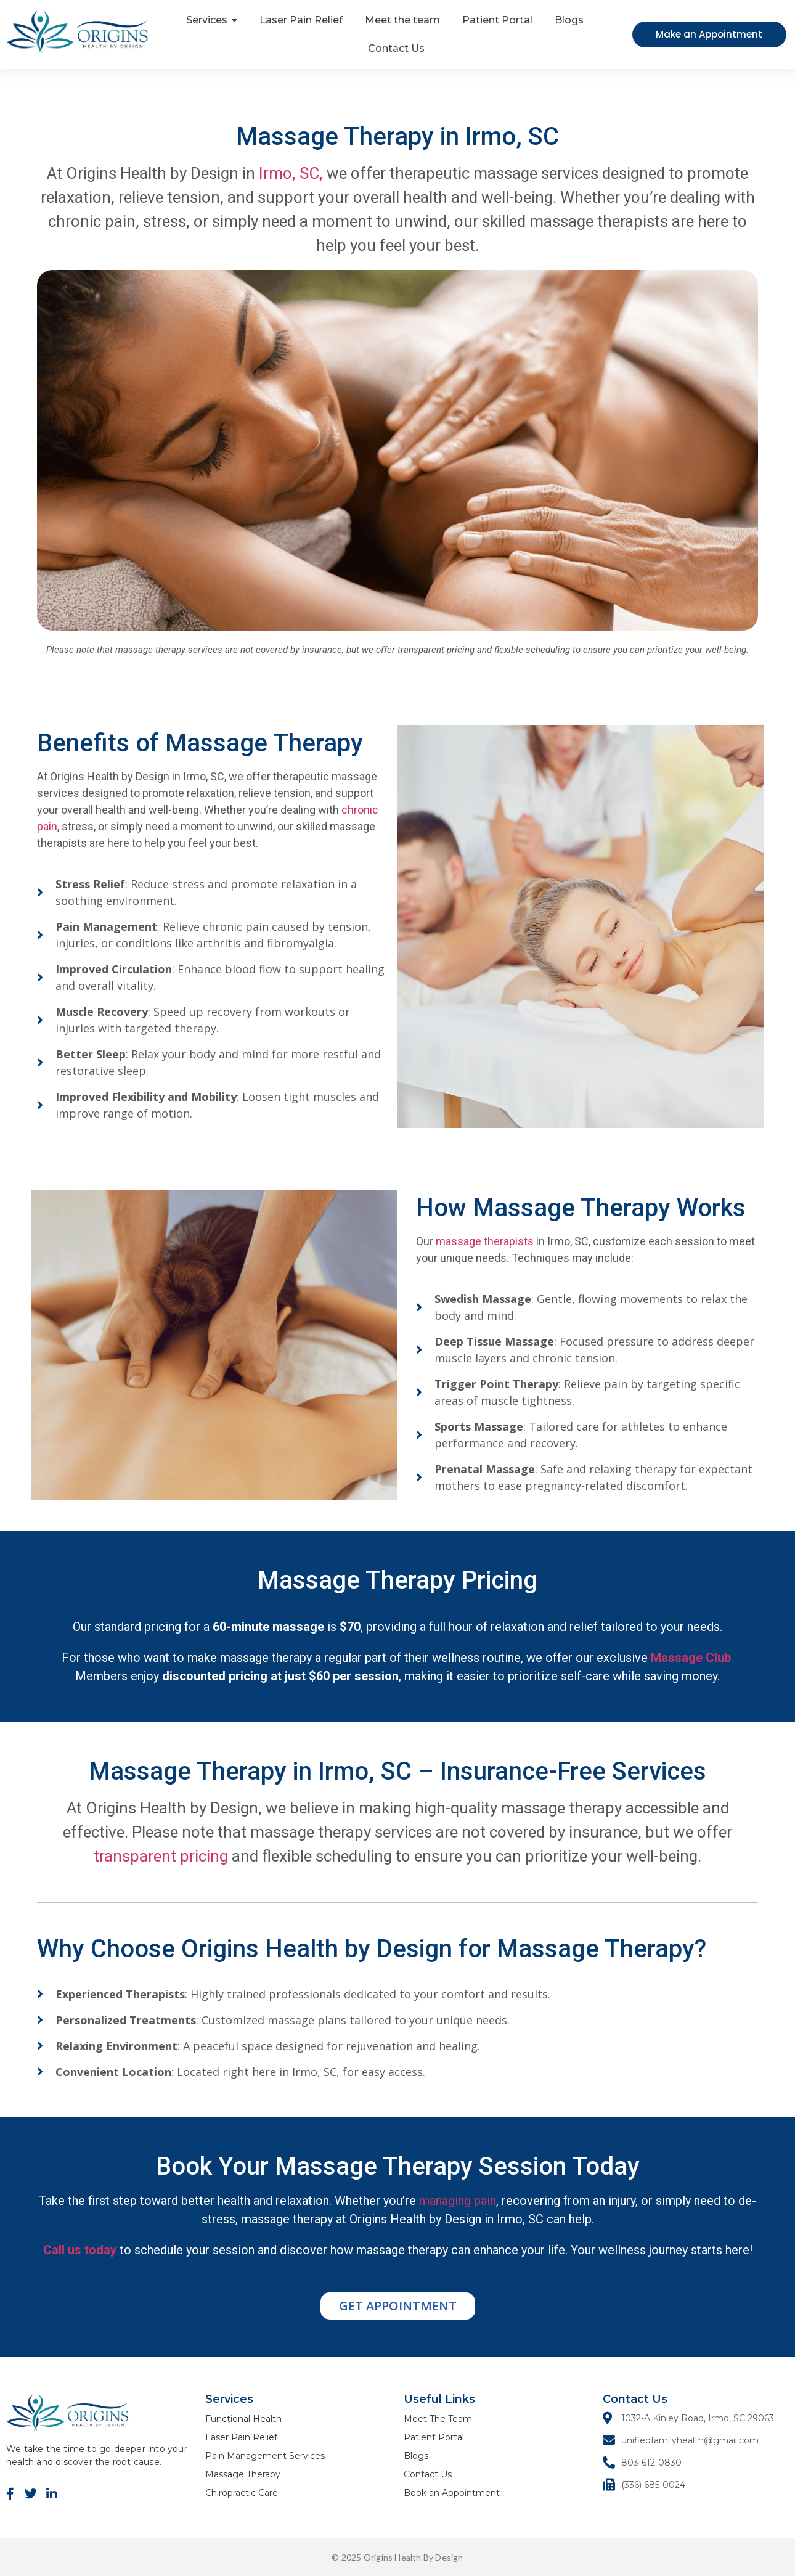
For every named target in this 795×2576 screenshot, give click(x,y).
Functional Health (243, 2418)
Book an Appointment (452, 2492)
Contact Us (428, 2474)
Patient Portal (434, 2437)
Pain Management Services (265, 2455)
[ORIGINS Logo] (77, 32)
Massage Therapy (242, 2474)
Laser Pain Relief (241, 2437)
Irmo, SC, (291, 173)
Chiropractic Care (241, 2492)
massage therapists (483, 1241)
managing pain (457, 2200)
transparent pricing (161, 1856)
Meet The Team (438, 2418)
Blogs (416, 2455)
